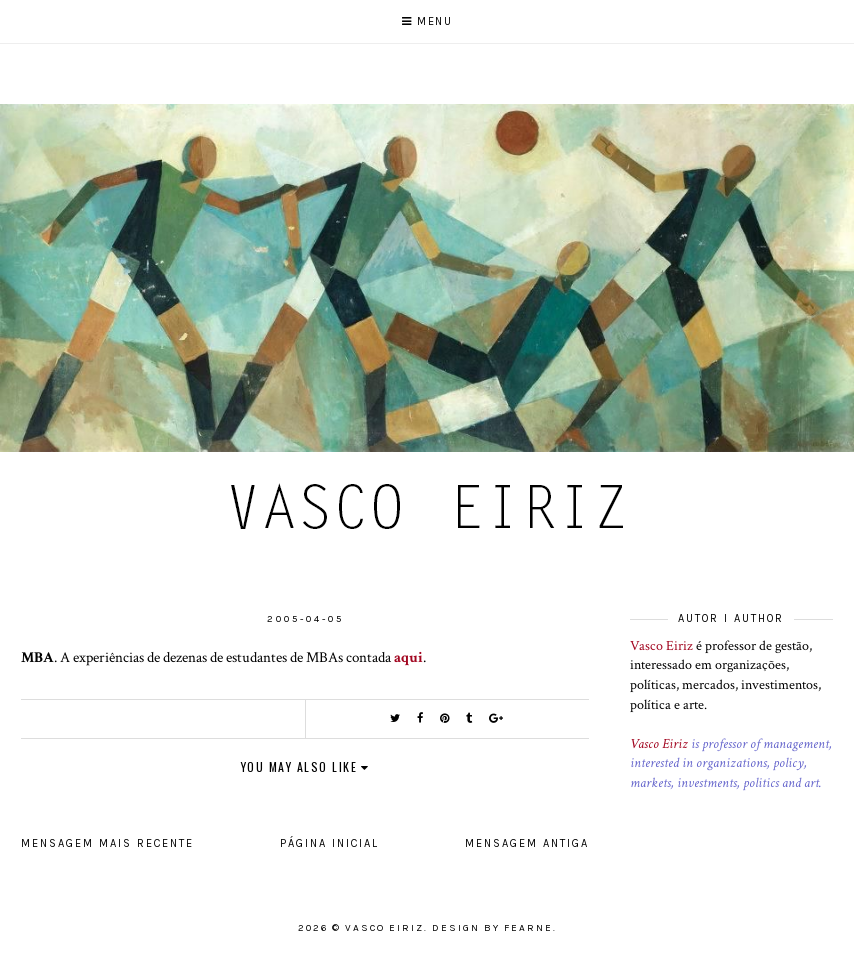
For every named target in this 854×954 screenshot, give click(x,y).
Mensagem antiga (527, 843)
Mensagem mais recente (107, 843)
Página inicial (329, 843)
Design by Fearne (492, 928)
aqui (408, 657)
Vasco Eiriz (661, 646)
